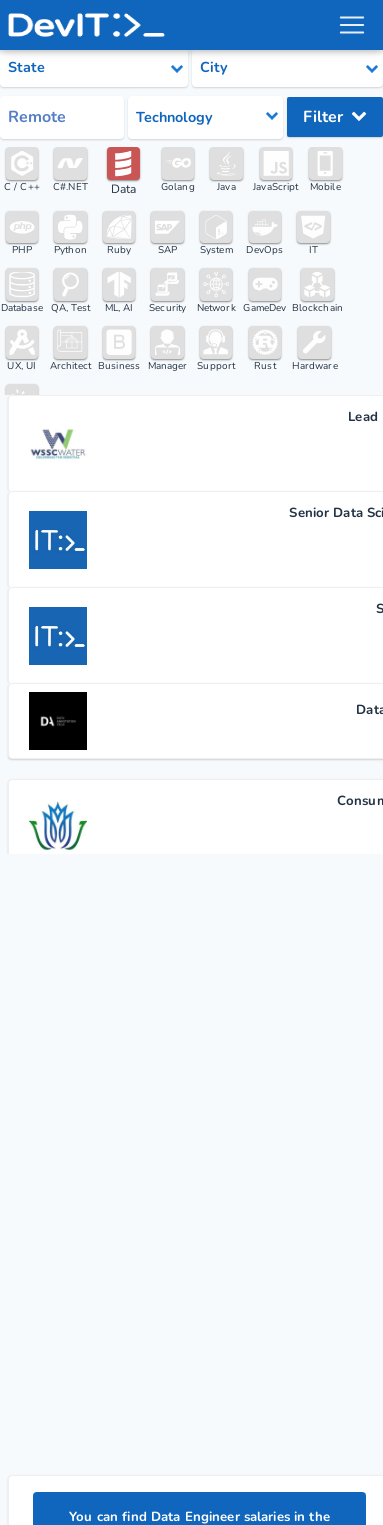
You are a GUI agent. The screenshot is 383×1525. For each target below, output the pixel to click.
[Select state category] (94, 68)
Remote (37, 117)
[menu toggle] (352, 25)
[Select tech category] (206, 117)
